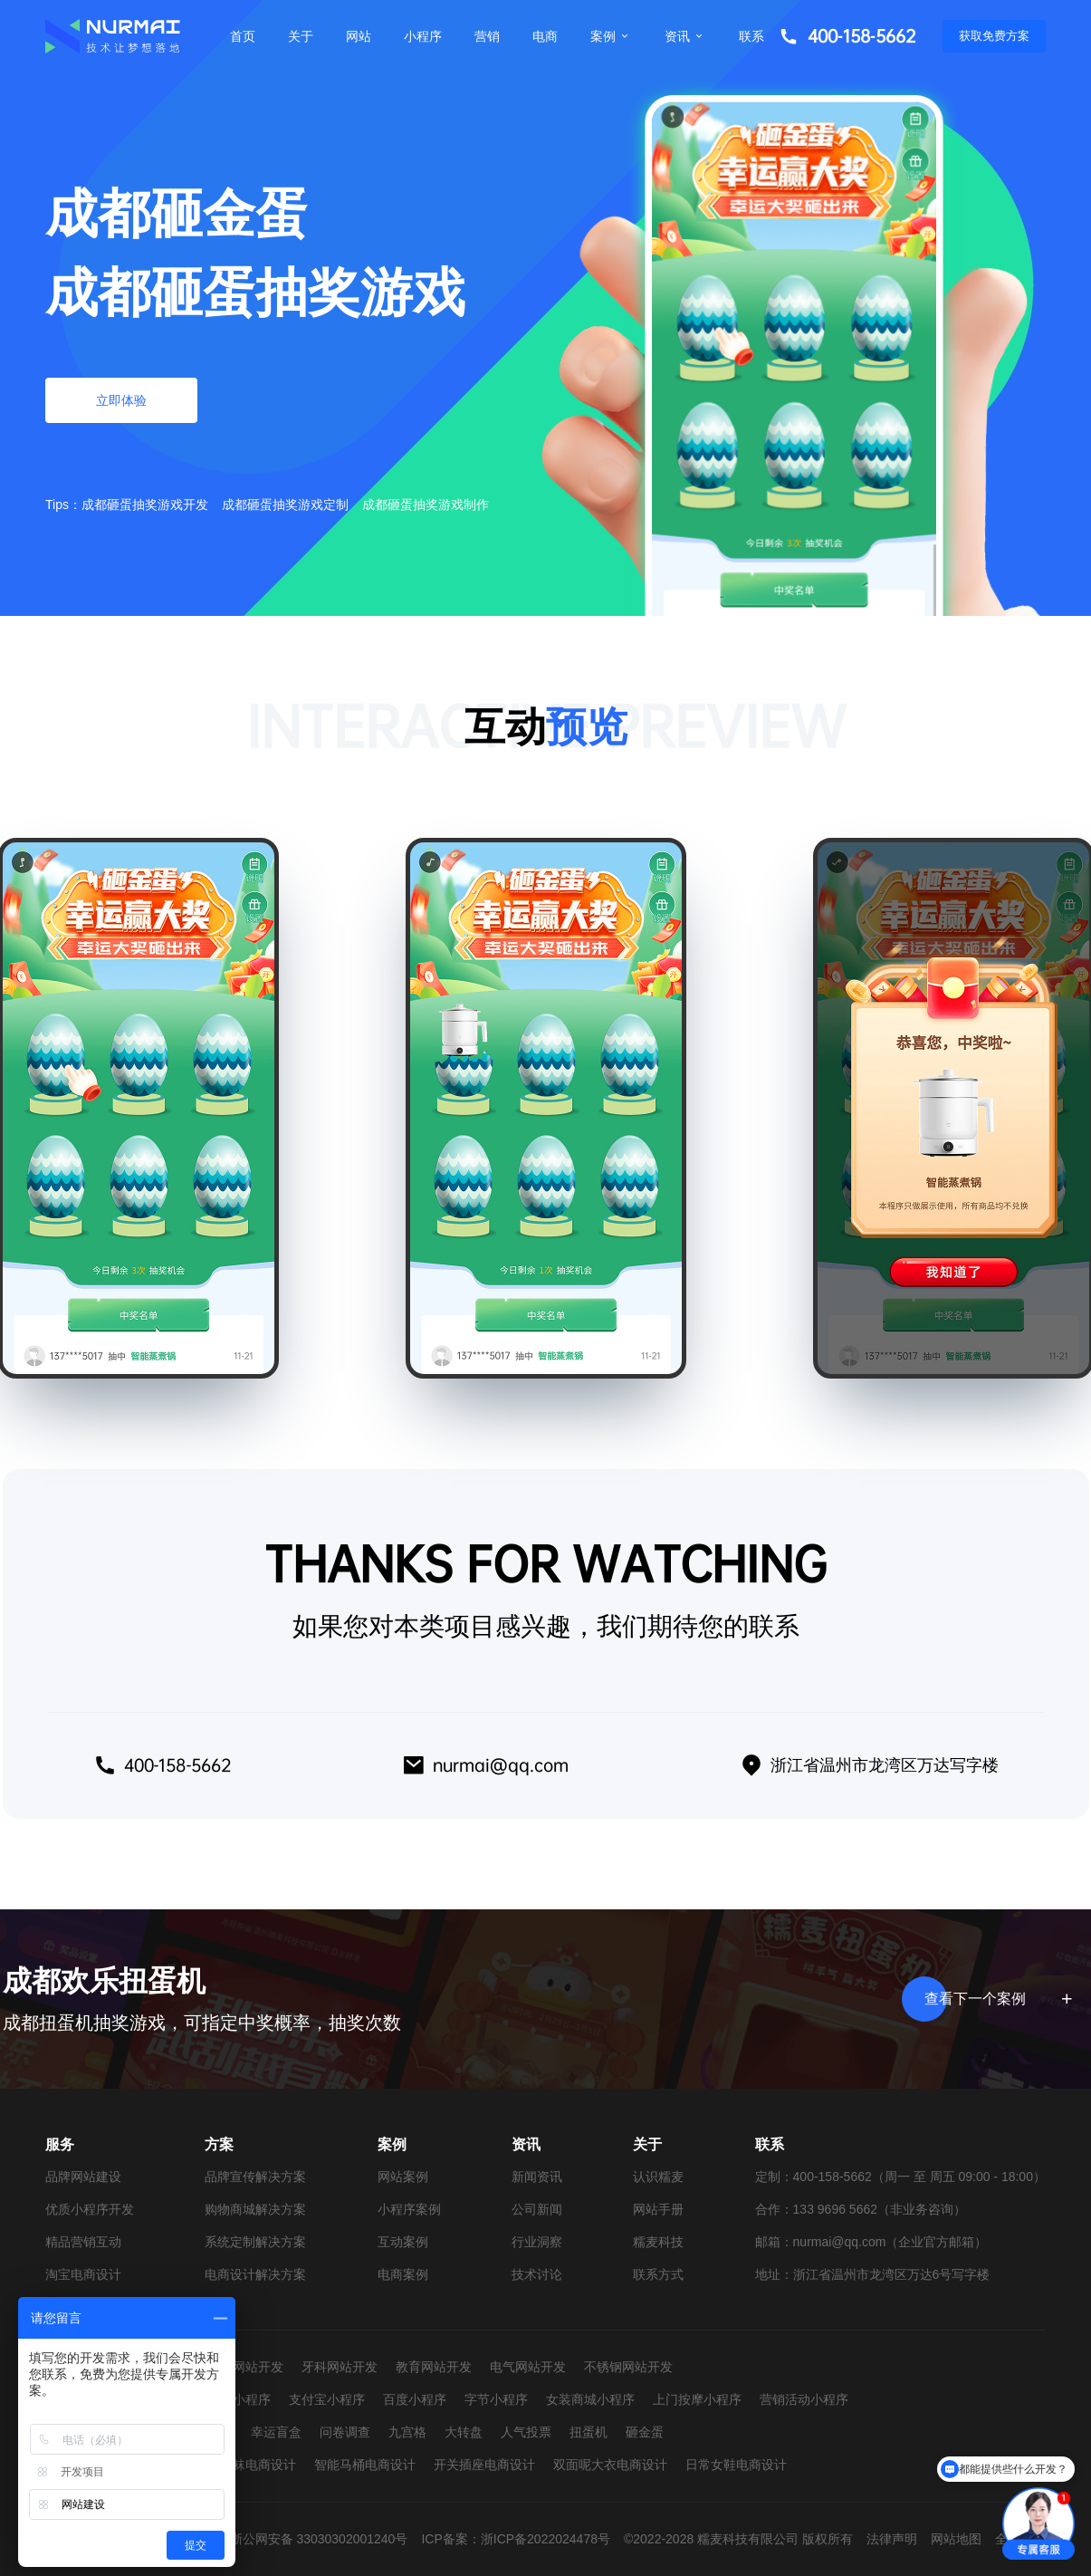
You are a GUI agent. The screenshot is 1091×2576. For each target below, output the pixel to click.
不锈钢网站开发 (628, 2367)
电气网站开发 (528, 2367)
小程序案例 (409, 2209)
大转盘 (464, 2432)
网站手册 (658, 2209)
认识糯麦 (658, 2176)
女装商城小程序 (590, 2399)
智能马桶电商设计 (365, 2464)
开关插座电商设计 (484, 2464)
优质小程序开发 (89, 2209)
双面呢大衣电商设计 (610, 2464)
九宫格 (407, 2432)
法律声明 (891, 2539)
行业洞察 (537, 2242)
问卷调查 (345, 2432)
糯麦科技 (658, 2242)
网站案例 (403, 2176)
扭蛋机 (588, 2432)
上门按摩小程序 (697, 2399)
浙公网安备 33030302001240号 (319, 2539)
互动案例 (403, 2242)
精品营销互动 (83, 2242)
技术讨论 (537, 2274)
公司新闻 (537, 2209)
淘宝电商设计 (83, 2274)
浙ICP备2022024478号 (545, 2539)
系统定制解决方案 (255, 2242)
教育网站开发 (434, 2367)
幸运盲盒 (276, 2432)
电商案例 (403, 2274)
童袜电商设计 (258, 2464)
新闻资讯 (537, 2176)
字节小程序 (496, 2399)
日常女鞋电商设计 (736, 2464)
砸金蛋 (645, 2432)
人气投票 (526, 2432)
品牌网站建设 (83, 2176)
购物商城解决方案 (255, 2209)
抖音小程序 (239, 2399)
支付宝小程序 (327, 2399)
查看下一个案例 (995, 1999)
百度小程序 (414, 2399)
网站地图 (956, 2539)
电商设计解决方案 (255, 2274)
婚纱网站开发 (245, 2367)
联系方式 (658, 2274)
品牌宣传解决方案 (255, 2176)
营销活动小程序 (804, 2399)
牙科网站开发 (339, 2367)
